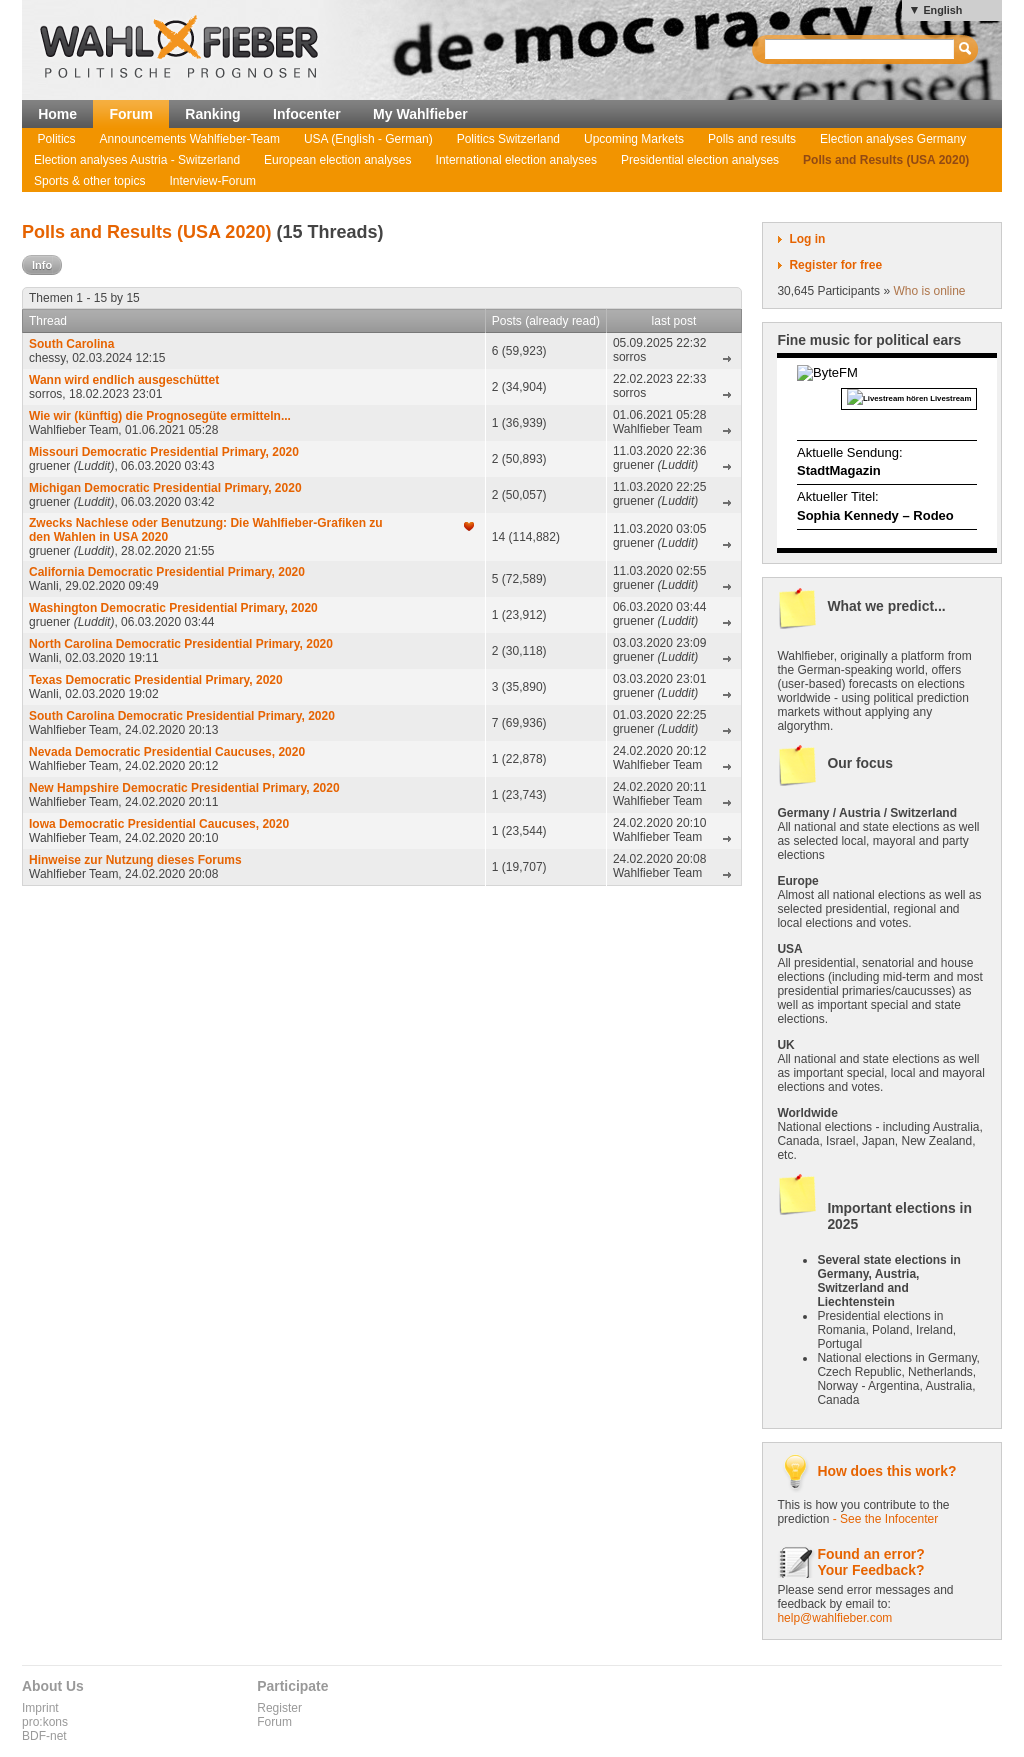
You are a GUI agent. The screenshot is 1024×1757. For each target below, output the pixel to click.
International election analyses (516, 160)
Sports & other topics (89, 181)
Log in (807, 239)
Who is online (929, 291)
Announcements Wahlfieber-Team (190, 139)
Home (57, 114)
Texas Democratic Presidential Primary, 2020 (156, 680)
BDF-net (44, 1736)
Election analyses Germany (893, 139)
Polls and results (752, 139)
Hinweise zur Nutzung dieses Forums (135, 860)
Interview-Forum (212, 181)
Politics (57, 139)
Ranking (212, 114)
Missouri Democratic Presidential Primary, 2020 (164, 452)
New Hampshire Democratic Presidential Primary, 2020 (184, 788)
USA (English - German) (368, 139)
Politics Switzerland (508, 139)
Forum (131, 114)
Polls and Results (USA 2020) (886, 160)
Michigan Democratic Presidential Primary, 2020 (165, 488)
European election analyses (337, 160)
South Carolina (71, 344)
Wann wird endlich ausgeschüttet (124, 380)
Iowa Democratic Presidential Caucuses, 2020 (159, 824)
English (942, 10)
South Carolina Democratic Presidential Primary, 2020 (182, 716)
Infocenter (307, 114)
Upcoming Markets (634, 139)
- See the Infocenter (885, 1519)
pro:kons (45, 1722)
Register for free (835, 265)
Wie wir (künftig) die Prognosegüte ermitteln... (160, 416)
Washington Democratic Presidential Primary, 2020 (173, 608)
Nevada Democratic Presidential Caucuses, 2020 (167, 752)
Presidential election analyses (700, 160)
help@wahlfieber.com (834, 1618)
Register (279, 1708)
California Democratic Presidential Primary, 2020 (167, 572)
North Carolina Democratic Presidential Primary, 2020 (181, 644)
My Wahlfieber (420, 114)
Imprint (40, 1708)
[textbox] (860, 49)
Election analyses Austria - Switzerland (137, 160)
